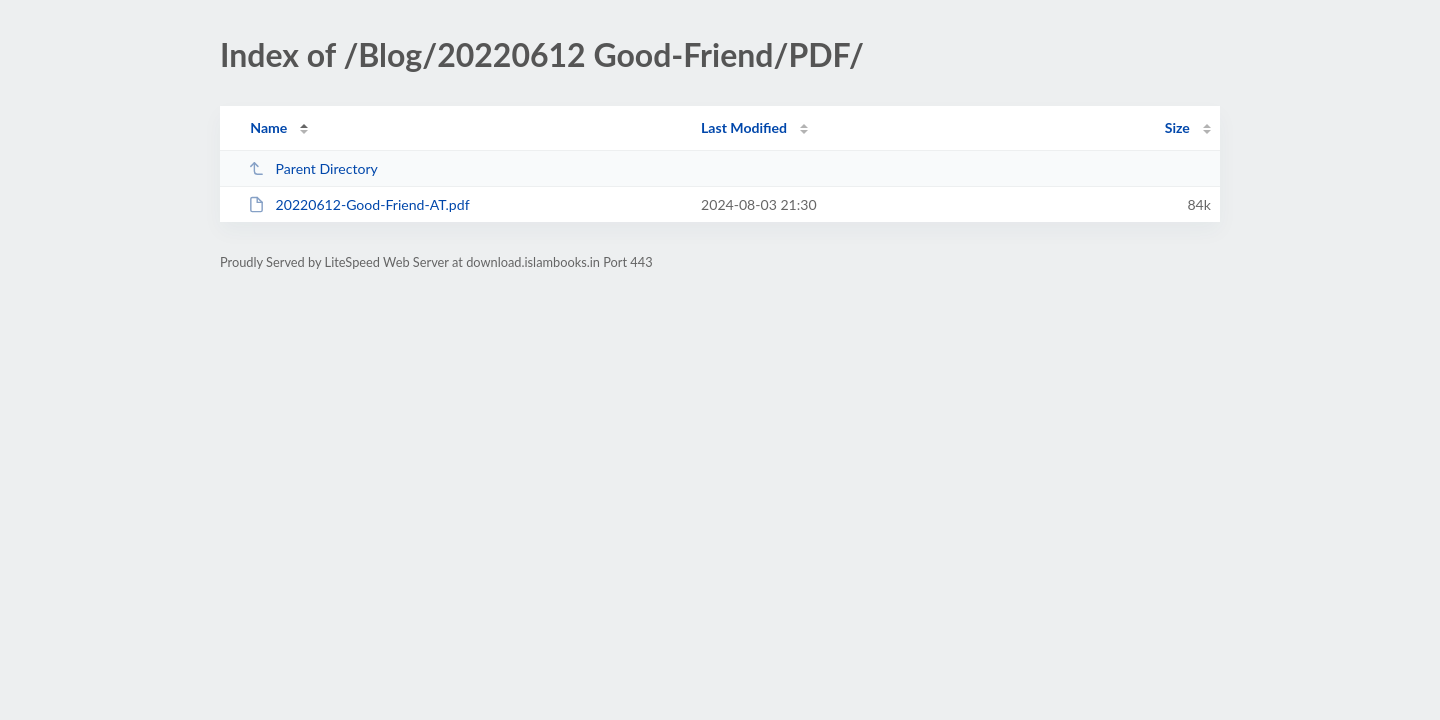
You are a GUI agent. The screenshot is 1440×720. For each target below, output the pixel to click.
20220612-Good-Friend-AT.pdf (358, 204)
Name (268, 127)
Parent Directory (313, 168)
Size (1177, 127)
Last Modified (744, 127)
